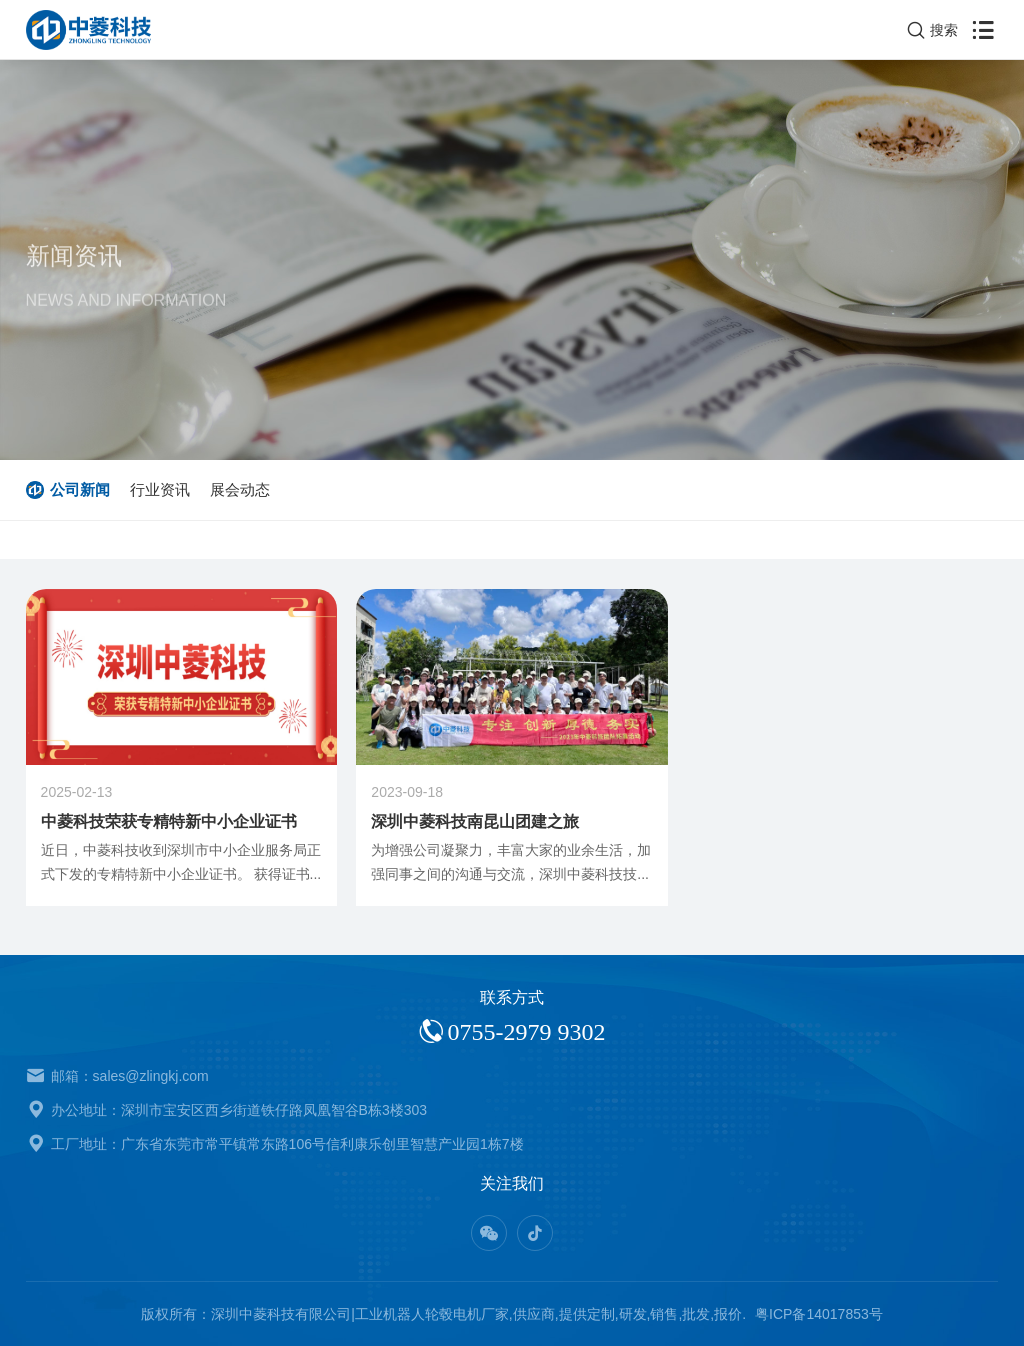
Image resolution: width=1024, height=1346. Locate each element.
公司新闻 (80, 489)
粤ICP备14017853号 (819, 1314)
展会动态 (240, 489)
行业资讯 (160, 489)
